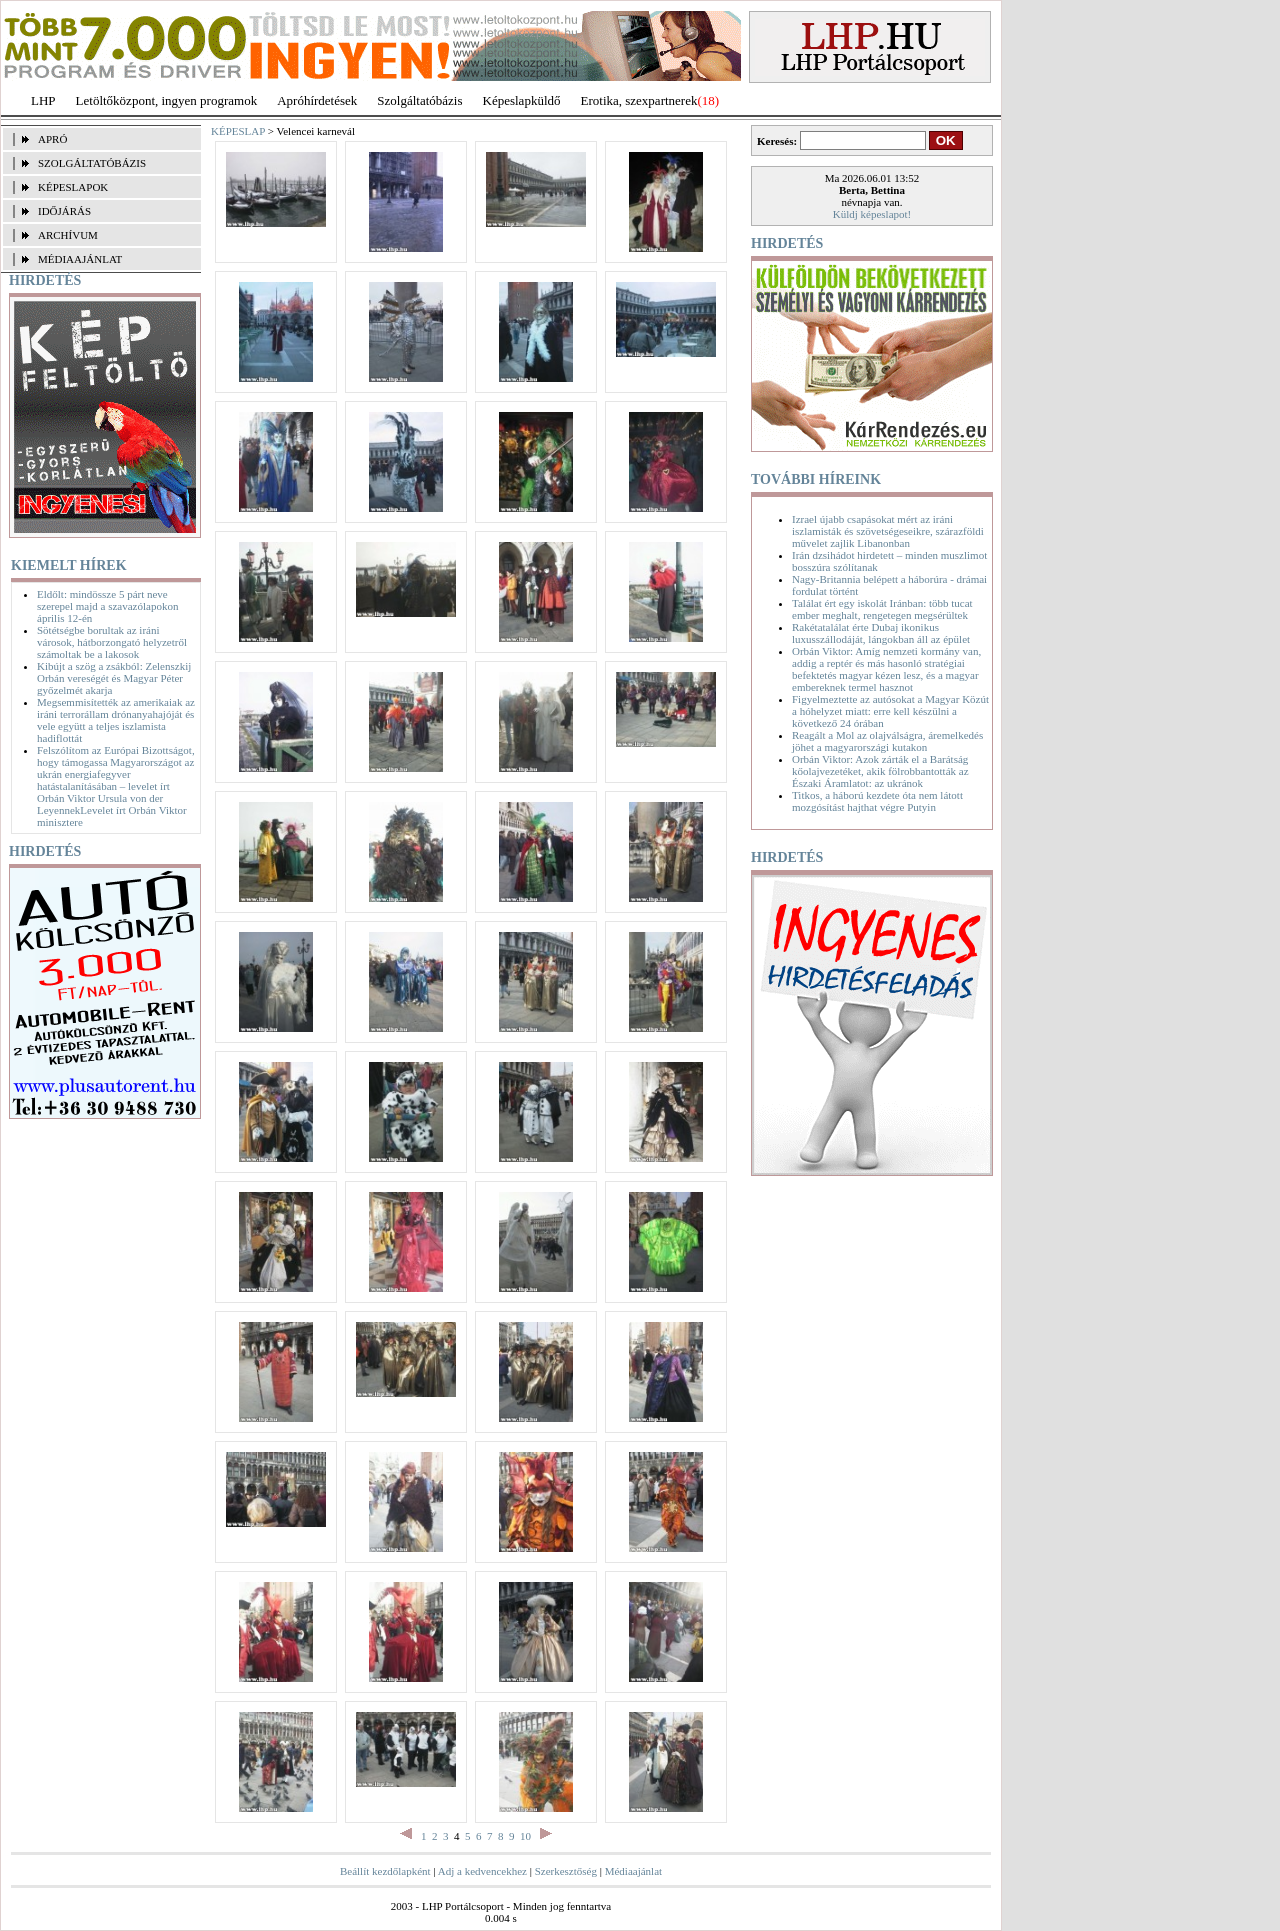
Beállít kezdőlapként (385, 1871)
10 (525, 1836)
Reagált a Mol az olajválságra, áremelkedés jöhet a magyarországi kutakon (887, 741)
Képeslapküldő (522, 100)
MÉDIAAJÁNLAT (80, 259)
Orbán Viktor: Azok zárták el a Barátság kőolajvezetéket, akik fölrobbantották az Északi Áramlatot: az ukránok (880, 771)
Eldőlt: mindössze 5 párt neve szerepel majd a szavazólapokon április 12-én (107, 606)
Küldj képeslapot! (872, 214)
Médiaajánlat (633, 1871)
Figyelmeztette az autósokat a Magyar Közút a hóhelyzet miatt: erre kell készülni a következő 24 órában (890, 711)
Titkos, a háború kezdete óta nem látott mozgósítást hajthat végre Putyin (877, 801)
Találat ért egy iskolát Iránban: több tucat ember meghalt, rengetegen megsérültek (882, 609)
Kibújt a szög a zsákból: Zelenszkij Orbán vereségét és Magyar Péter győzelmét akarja (114, 678)
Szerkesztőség (566, 1871)
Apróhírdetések (317, 100)
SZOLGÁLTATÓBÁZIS (92, 163)
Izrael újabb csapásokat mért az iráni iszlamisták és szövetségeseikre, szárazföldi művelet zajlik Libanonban (888, 531)
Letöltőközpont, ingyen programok (167, 100)
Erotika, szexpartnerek (639, 100)
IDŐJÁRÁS (64, 211)
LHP (43, 100)
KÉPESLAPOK (73, 187)
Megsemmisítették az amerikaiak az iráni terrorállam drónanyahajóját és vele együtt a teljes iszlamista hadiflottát (116, 720)
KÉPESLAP (238, 131)
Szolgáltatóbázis (419, 100)
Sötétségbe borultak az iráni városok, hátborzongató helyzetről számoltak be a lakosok (112, 642)
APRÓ (52, 139)
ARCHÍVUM (68, 235)
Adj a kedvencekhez (482, 1871)
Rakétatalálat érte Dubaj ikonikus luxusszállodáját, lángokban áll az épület (881, 633)
